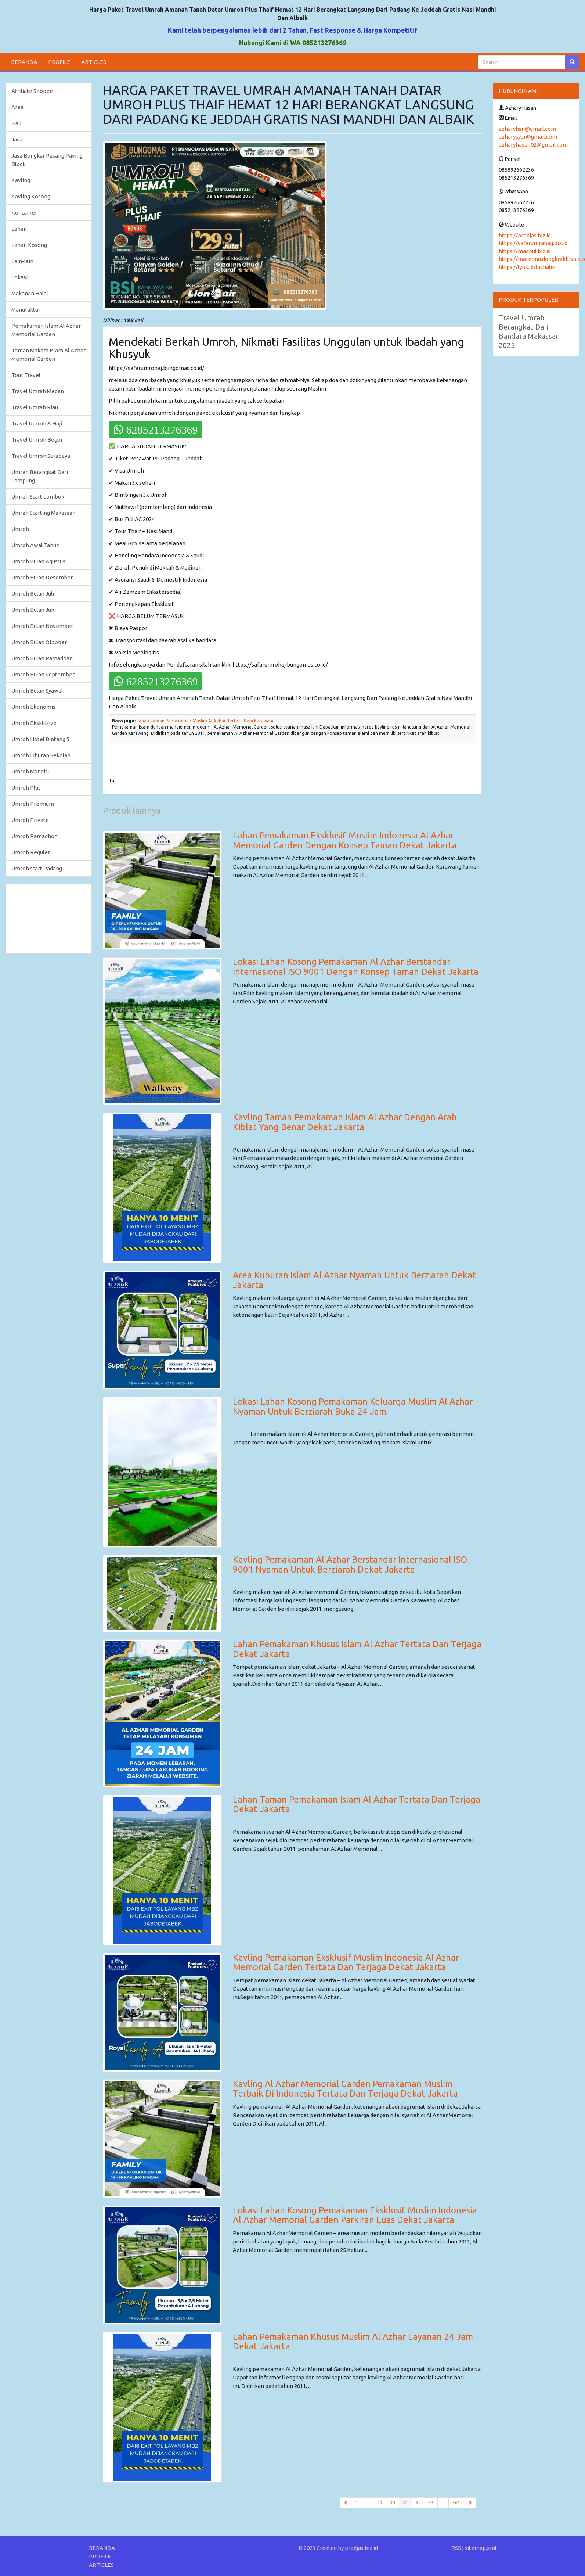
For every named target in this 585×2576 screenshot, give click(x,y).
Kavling (20, 180)
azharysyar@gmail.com (528, 136)
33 (431, 2502)
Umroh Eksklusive (34, 723)
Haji (16, 123)
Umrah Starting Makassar (43, 513)
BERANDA (24, 62)
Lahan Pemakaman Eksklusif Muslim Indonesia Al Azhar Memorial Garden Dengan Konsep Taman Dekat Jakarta (345, 840)
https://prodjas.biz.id (525, 235)
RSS (456, 2548)
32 (418, 2502)
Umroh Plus (26, 787)
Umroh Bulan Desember (42, 577)
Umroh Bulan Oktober (39, 642)
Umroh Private (30, 820)
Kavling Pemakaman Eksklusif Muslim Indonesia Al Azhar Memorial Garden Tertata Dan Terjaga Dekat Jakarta (346, 1962)
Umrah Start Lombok (37, 496)
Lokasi (19, 277)
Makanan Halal (29, 293)
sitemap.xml (480, 2548)
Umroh (20, 529)
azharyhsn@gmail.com (527, 129)
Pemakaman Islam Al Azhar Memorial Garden (46, 330)
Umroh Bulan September (43, 674)
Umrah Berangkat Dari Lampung (39, 476)
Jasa (16, 139)
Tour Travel (25, 375)
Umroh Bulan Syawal (37, 690)
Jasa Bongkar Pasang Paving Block (47, 159)
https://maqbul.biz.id (525, 251)
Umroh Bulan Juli (32, 593)
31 (407, 2502)
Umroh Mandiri (30, 771)
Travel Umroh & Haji (36, 423)
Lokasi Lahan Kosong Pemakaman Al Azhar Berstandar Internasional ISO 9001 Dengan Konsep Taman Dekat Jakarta (356, 966)
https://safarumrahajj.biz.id (533, 243)
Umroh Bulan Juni (33, 610)
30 (392, 2502)
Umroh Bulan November (42, 626)
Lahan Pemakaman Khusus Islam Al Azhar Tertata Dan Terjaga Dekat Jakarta (357, 1649)
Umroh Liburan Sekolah (41, 755)
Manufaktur (25, 309)
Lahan (19, 229)
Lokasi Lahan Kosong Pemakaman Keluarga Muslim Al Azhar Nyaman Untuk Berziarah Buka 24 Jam (353, 1406)
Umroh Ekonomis (33, 707)
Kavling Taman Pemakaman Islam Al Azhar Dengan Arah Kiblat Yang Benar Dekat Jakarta (345, 1122)
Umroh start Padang (36, 868)
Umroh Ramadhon (34, 836)
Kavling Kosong (30, 196)
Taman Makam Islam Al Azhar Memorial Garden (48, 354)
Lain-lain (22, 261)
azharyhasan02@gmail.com (533, 144)
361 (456, 2502)
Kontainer (24, 212)
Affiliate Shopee (32, 91)
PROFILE (59, 62)
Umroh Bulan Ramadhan (42, 658)
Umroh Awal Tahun (35, 545)
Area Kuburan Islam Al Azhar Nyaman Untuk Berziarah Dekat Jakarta (354, 1280)
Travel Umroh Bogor (37, 439)
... (367, 2502)
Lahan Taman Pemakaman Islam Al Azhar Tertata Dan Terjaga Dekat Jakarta (356, 1804)
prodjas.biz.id (361, 2548)
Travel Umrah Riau (34, 407)
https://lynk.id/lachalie (527, 267)
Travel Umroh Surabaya (40, 456)
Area (17, 107)
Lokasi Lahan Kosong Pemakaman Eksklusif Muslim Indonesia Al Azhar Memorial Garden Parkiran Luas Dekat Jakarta (355, 2215)
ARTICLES (93, 62)
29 (379, 2502)
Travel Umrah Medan (37, 391)
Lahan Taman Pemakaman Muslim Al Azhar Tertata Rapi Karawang (206, 720)
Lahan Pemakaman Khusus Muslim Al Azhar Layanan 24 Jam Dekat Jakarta (353, 2341)
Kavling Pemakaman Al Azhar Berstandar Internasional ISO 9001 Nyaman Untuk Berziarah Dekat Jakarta (350, 1564)
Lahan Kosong (29, 245)
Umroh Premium (32, 804)
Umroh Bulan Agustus (38, 561)
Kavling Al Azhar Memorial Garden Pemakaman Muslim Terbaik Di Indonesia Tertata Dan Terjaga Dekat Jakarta (345, 2088)
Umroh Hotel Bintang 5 (40, 739)
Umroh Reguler (30, 852)
